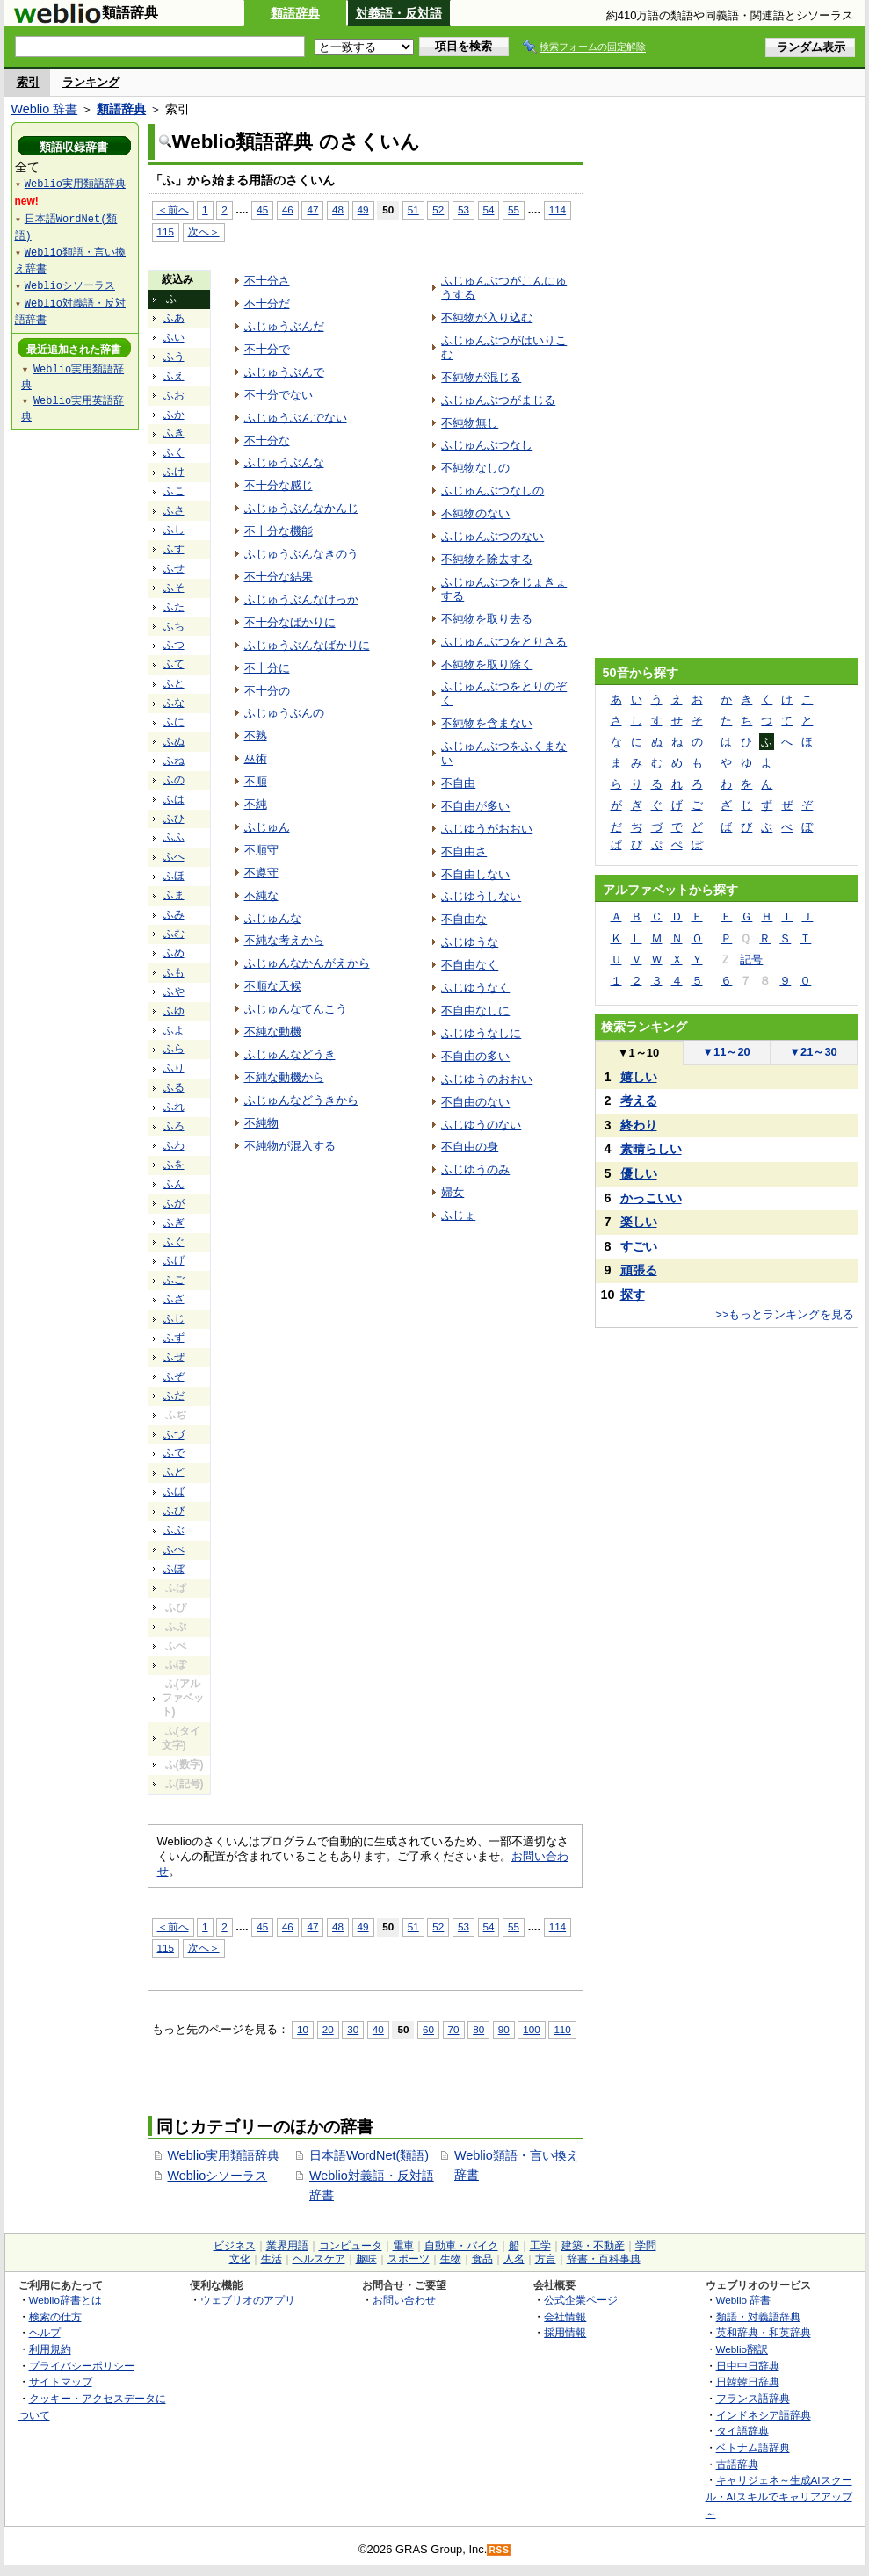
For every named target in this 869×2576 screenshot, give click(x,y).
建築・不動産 (593, 2245)
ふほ (174, 875)
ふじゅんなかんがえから (307, 963)
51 (413, 209)
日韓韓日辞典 (747, 2381)
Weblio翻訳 (742, 2349)
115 (165, 231)
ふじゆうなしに (481, 1033)
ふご (174, 1280)
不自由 (458, 783)
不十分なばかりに (290, 622)
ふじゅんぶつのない (492, 536)
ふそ (174, 587)
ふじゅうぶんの (284, 712)
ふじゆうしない (481, 896)
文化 (239, 2259)
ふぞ (174, 1376)
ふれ (174, 1106)
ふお (174, 395)
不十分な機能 (278, 531)
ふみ (174, 914)
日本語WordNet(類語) (369, 2155)
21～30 (813, 1051)
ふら (174, 1049)
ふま (174, 895)
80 (478, 2029)
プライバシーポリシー (81, 2365)
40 (378, 2029)
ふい (174, 337)
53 (463, 209)
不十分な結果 (278, 576)
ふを (174, 1164)
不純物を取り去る (486, 618)
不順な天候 (272, 985)
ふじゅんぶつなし (486, 444)
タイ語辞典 (742, 2430)
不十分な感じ (278, 485)
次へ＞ (204, 231)
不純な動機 (272, 1031)
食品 (482, 2259)
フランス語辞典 (753, 2398)
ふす (174, 549)
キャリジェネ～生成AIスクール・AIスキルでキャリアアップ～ (779, 2496)
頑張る (638, 1270)
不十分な (267, 440)
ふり (174, 1068)
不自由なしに (475, 1010)
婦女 (452, 1192)
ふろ (174, 1126)
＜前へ (173, 209)
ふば (174, 1491)
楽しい (638, 1222)
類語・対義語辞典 (758, 2316)
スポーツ (408, 2259)
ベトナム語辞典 (753, 2447)
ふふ (174, 837)
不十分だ (267, 303)
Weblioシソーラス (218, 2175)
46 (287, 209)
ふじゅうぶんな (284, 462)
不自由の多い (475, 1056)
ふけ (174, 471)
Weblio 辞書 (44, 109)
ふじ (174, 1318)
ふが (174, 1203)
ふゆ (174, 1011)
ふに (174, 722)
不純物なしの (475, 467)
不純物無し (469, 422)
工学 (540, 2245)
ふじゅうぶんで (284, 372)
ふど (174, 1472)
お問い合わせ (404, 2299)
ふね (174, 760)
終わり (638, 1125)
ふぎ (174, 1222)
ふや (174, 991)
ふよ (174, 1030)
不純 (255, 804)
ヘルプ (45, 2332)
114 (557, 209)
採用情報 (565, 2332)
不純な (261, 895)
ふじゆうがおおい (486, 828)
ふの (174, 780)
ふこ (174, 491)
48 (338, 209)
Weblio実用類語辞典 (224, 2155)
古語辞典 (737, 2464)
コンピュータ (350, 2245)
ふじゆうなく (475, 987)
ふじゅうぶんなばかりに (307, 645)
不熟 (255, 735)
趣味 (366, 2259)
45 (262, 209)
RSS (499, 2550)
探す (632, 1295)
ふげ (174, 1260)
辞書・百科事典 (604, 2259)
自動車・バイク (461, 2245)
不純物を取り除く (486, 664)
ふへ (174, 856)
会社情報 (565, 2316)
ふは (174, 799)
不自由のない (475, 1101)
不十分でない (278, 394)
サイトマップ (60, 2381)
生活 (271, 2259)
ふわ (174, 1145)
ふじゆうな (469, 942)
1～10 (638, 1052)
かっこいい (651, 1198)
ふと (174, 683)
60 (428, 2029)
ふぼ (174, 1568)
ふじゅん (267, 826)
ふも (174, 972)
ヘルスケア (319, 2259)
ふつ (174, 645)
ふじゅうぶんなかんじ (301, 508)
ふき (174, 433)
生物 (450, 2259)
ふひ (174, 818)
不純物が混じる (481, 377)
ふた (174, 607)
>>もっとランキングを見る (784, 1314)
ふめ (174, 953)
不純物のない (475, 513)
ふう (174, 356)
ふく (174, 452)
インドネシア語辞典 (763, 2415)
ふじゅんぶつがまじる (498, 400)
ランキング (90, 82)
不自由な (464, 919)
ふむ (174, 933)
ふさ (174, 510)
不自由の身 (469, 1146)
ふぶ (174, 1530)
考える (638, 1100)
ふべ (174, 1549)
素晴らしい (651, 1149)
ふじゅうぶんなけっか (301, 599)
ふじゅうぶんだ (284, 326)
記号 (751, 959)
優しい (638, 1173)
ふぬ (174, 741)
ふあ (174, 318)
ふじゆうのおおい (486, 1079)
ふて (174, 664)
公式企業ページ (581, 2299)
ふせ (174, 568)
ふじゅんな (272, 918)
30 (352, 2029)
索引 (28, 82)
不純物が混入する (290, 1145)
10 (302, 2029)
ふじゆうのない (481, 1124)
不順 (255, 781)
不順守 (261, 849)
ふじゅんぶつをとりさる (504, 641)
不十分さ (267, 280)
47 (312, 209)
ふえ (174, 376)
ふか (174, 414)
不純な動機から (284, 1077)
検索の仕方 (55, 2316)
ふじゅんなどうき (290, 1054)
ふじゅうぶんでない (295, 417)
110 (562, 2029)
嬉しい (638, 1077)
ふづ (174, 1434)
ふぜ (174, 1357)
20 (328, 2029)
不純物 (261, 1122)
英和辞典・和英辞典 (763, 2332)
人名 (514, 2259)
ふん (174, 1184)
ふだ (174, 1395)
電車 (403, 2245)
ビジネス (235, 2245)
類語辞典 (295, 13)
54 (489, 209)
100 (531, 2029)
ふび (174, 1510)
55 (513, 209)
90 (504, 2029)
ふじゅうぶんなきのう (301, 553)
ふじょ (458, 1215)
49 (363, 209)
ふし (174, 529)
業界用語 (287, 2245)
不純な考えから (284, 940)
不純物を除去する (486, 559)
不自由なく (469, 964)
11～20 (726, 1051)
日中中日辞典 (747, 2365)
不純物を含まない (486, 723)
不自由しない (475, 874)
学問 (645, 2245)
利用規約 (50, 2349)
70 (454, 2029)
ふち (174, 626)
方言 (545, 2259)
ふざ (174, 1299)
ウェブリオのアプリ (247, 2299)
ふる (174, 1087)
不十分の (267, 690)
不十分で (267, 349)
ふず (174, 1337)
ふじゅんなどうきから (301, 1100)
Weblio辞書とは (65, 2299)
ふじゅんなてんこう (295, 1008)
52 (438, 209)
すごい (638, 1246)
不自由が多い (475, 805)
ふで (174, 1453)
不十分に (267, 668)
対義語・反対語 (399, 13)
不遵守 (261, 872)
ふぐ (174, 1242)
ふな (174, 702)
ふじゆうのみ (475, 1169)
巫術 (255, 758)
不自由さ (464, 851)
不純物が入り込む (486, 317)
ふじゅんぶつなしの (492, 490)
